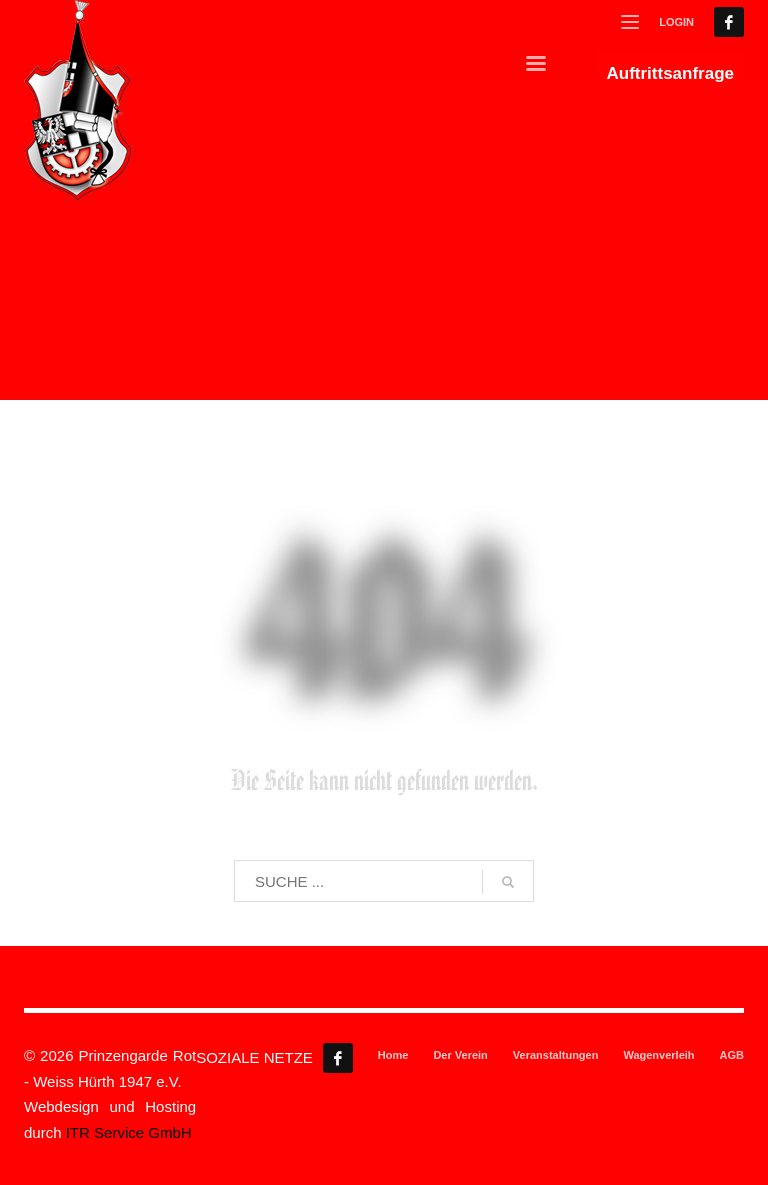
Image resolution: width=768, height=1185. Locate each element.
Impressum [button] (476, 1151)
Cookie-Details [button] (300, 1151)
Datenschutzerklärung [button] (392, 1151)
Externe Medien (471, 675)
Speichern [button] (564, 986)
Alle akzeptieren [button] (204, 986)
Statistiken (455, 554)
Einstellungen (200, 752)
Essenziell (453, 452)
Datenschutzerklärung (107, 733)
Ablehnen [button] (384, 1045)
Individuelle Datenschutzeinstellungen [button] (384, 1105)
